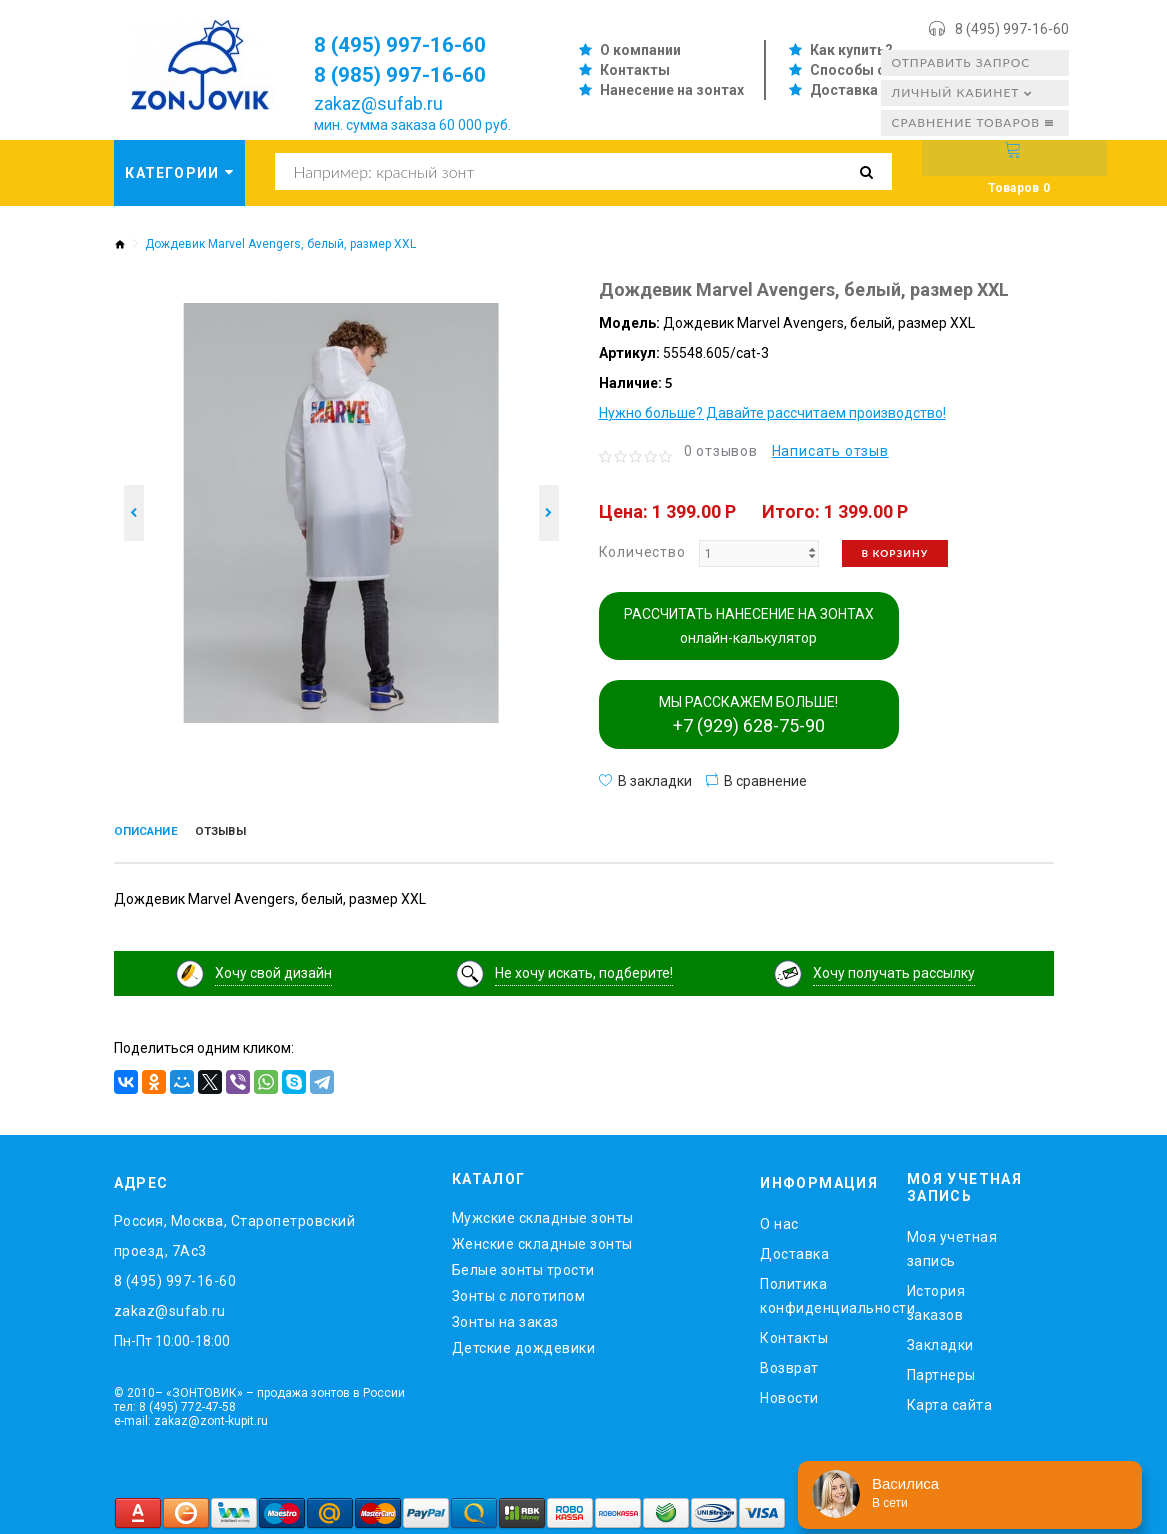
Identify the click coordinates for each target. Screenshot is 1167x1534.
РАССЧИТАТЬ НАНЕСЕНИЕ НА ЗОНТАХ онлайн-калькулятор (749, 626)
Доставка (844, 90)
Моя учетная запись (952, 1243)
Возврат (789, 1363)
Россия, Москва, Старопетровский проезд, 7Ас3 (235, 1231)
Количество (642, 552)
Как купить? (851, 50)
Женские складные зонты (542, 1239)
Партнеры (941, 1369)
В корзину (895, 553)
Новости (789, 1393)
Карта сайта (950, 1399)
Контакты (635, 70)
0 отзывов (721, 451)
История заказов (936, 1297)
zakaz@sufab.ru (378, 103)
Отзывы (255, 833)
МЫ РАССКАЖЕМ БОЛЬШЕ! (748, 715)
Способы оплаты (870, 70)
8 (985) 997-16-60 (414, 74)
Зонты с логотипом (519, 1291)
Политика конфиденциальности (818, 1291)
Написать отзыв (830, 451)
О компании (640, 50)
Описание (158, 833)
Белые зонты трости (523, 1265)
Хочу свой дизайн (273, 968)
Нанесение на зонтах (672, 90)
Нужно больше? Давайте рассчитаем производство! (772, 413)
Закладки (940, 1339)
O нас (779, 1219)
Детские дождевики (524, 1343)
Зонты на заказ (505, 1317)
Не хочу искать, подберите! (584, 968)
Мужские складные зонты (543, 1213)
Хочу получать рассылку (894, 968)
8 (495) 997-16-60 (1012, 29)
